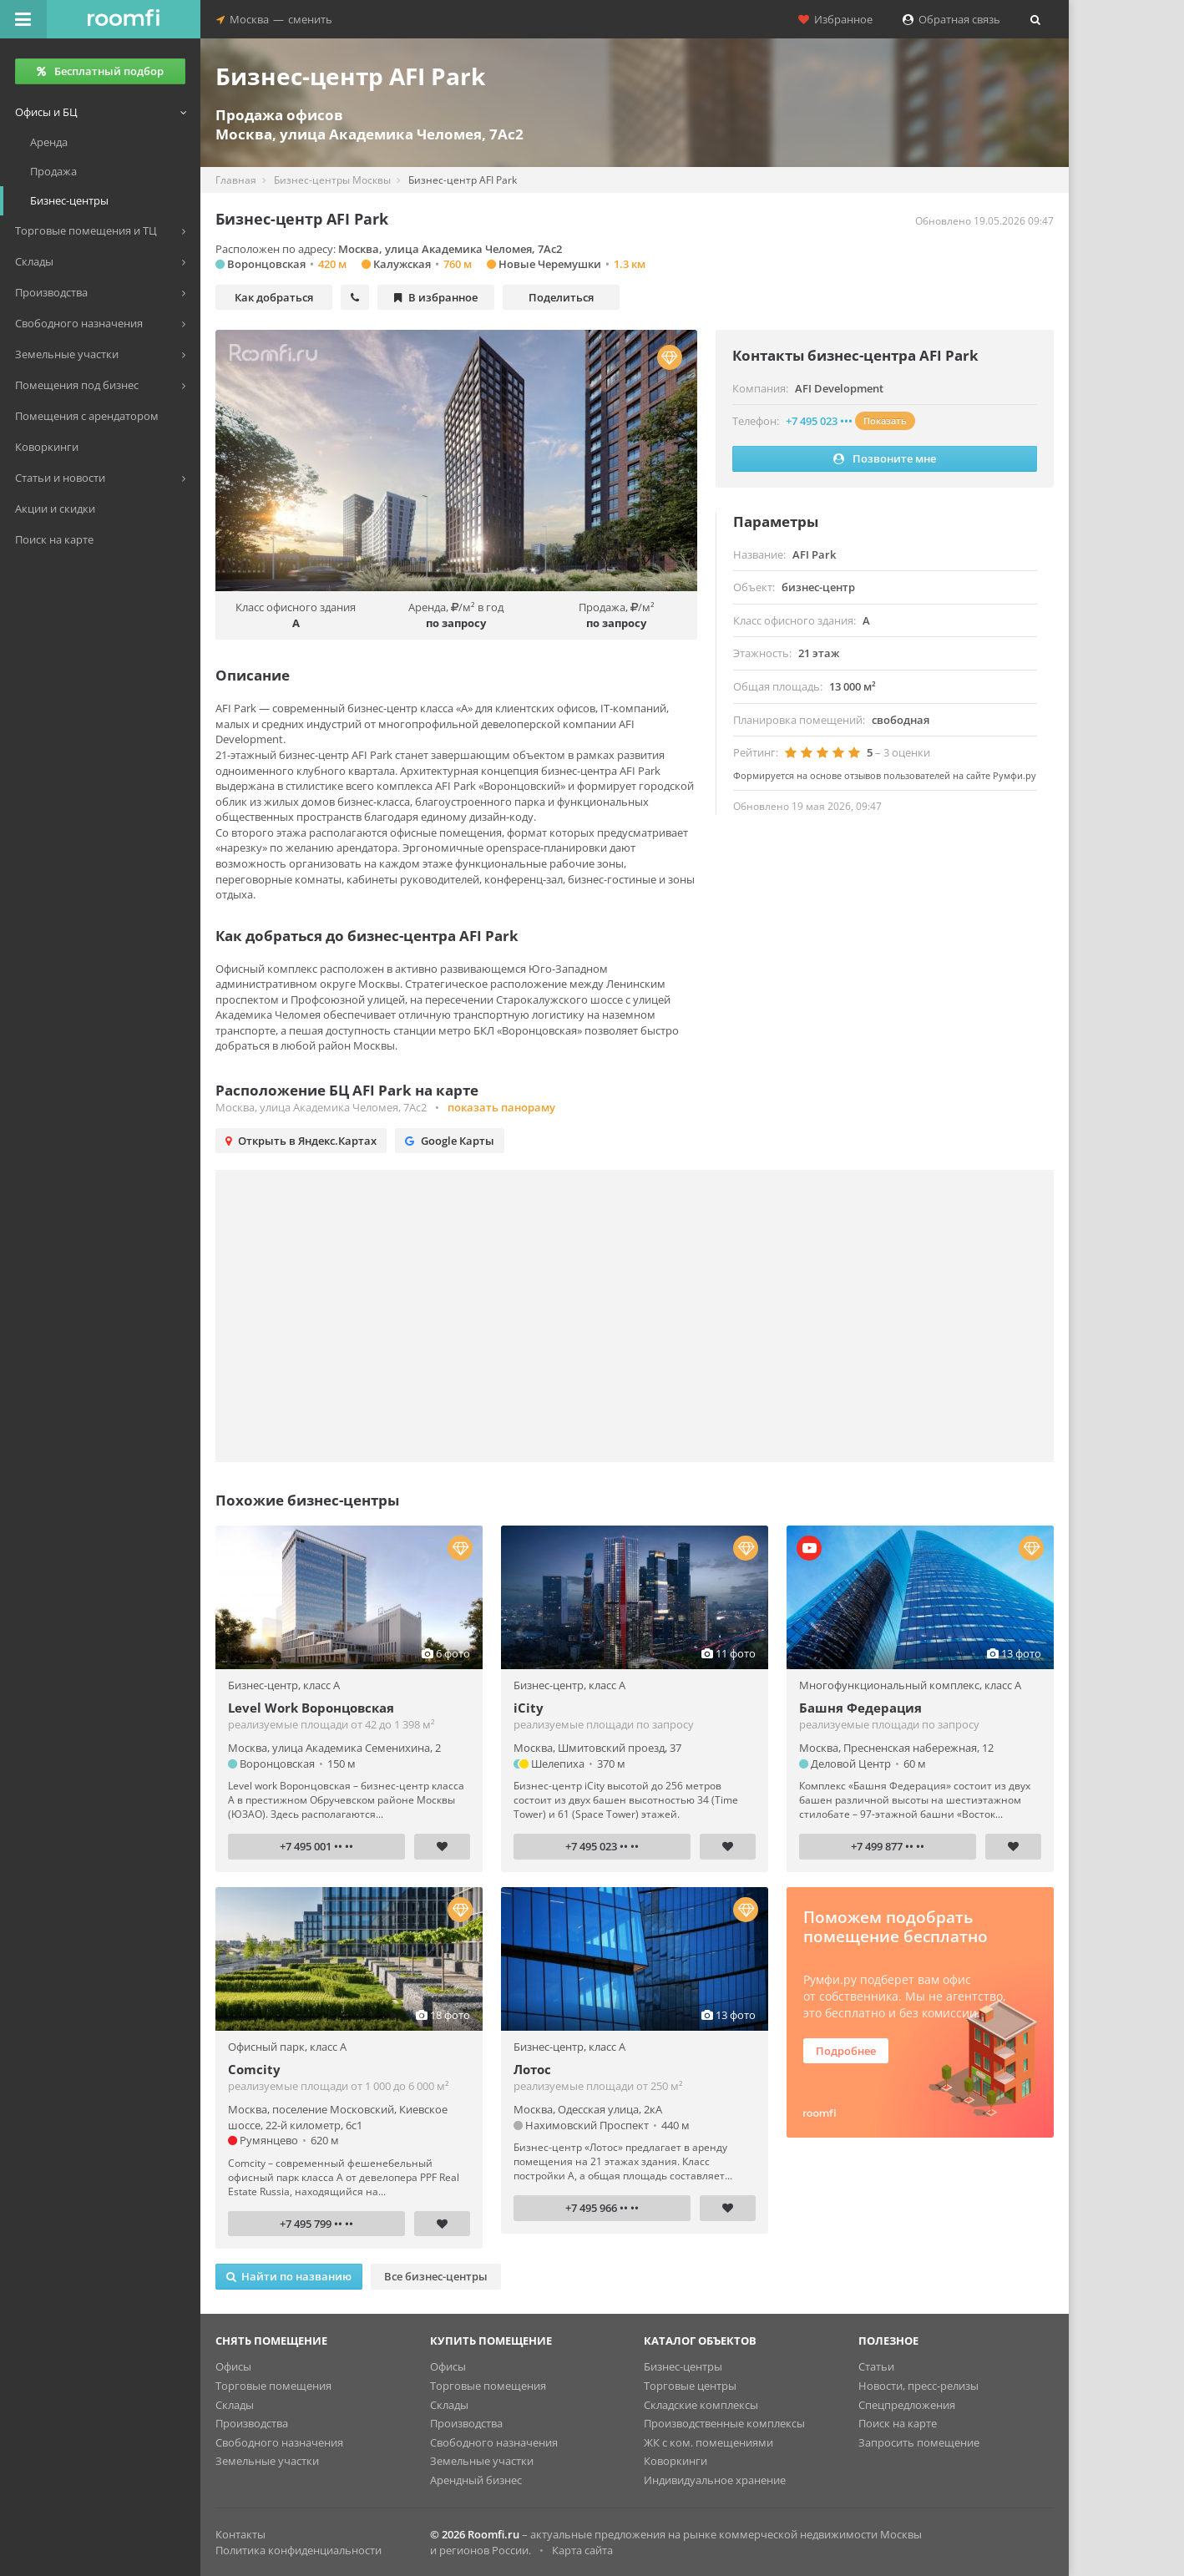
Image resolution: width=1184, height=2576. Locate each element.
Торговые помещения (273, 2385)
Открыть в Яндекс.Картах (301, 1140)
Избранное (835, 19)
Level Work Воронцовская (311, 1707)
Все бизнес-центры (436, 2276)
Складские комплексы (701, 2404)
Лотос (532, 2069)
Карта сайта (582, 2550)
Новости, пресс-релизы (918, 2385)
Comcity (254, 2069)
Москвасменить (274, 19)
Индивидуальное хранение (715, 2479)
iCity (529, 1707)
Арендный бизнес (476, 2479)
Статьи (876, 2366)
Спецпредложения (906, 2404)
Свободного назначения (279, 2442)
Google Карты (449, 1140)
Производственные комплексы (724, 2423)
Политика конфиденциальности (298, 2550)
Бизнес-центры (683, 2366)
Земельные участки (267, 2460)
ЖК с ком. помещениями (708, 2442)
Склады (234, 2404)
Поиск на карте (897, 2423)
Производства (251, 2423)
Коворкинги (675, 2460)
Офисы (233, 2366)
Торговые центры (690, 2385)
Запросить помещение (918, 2442)
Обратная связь (951, 19)
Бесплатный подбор (100, 70)
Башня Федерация (860, 1707)
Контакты (240, 2534)
